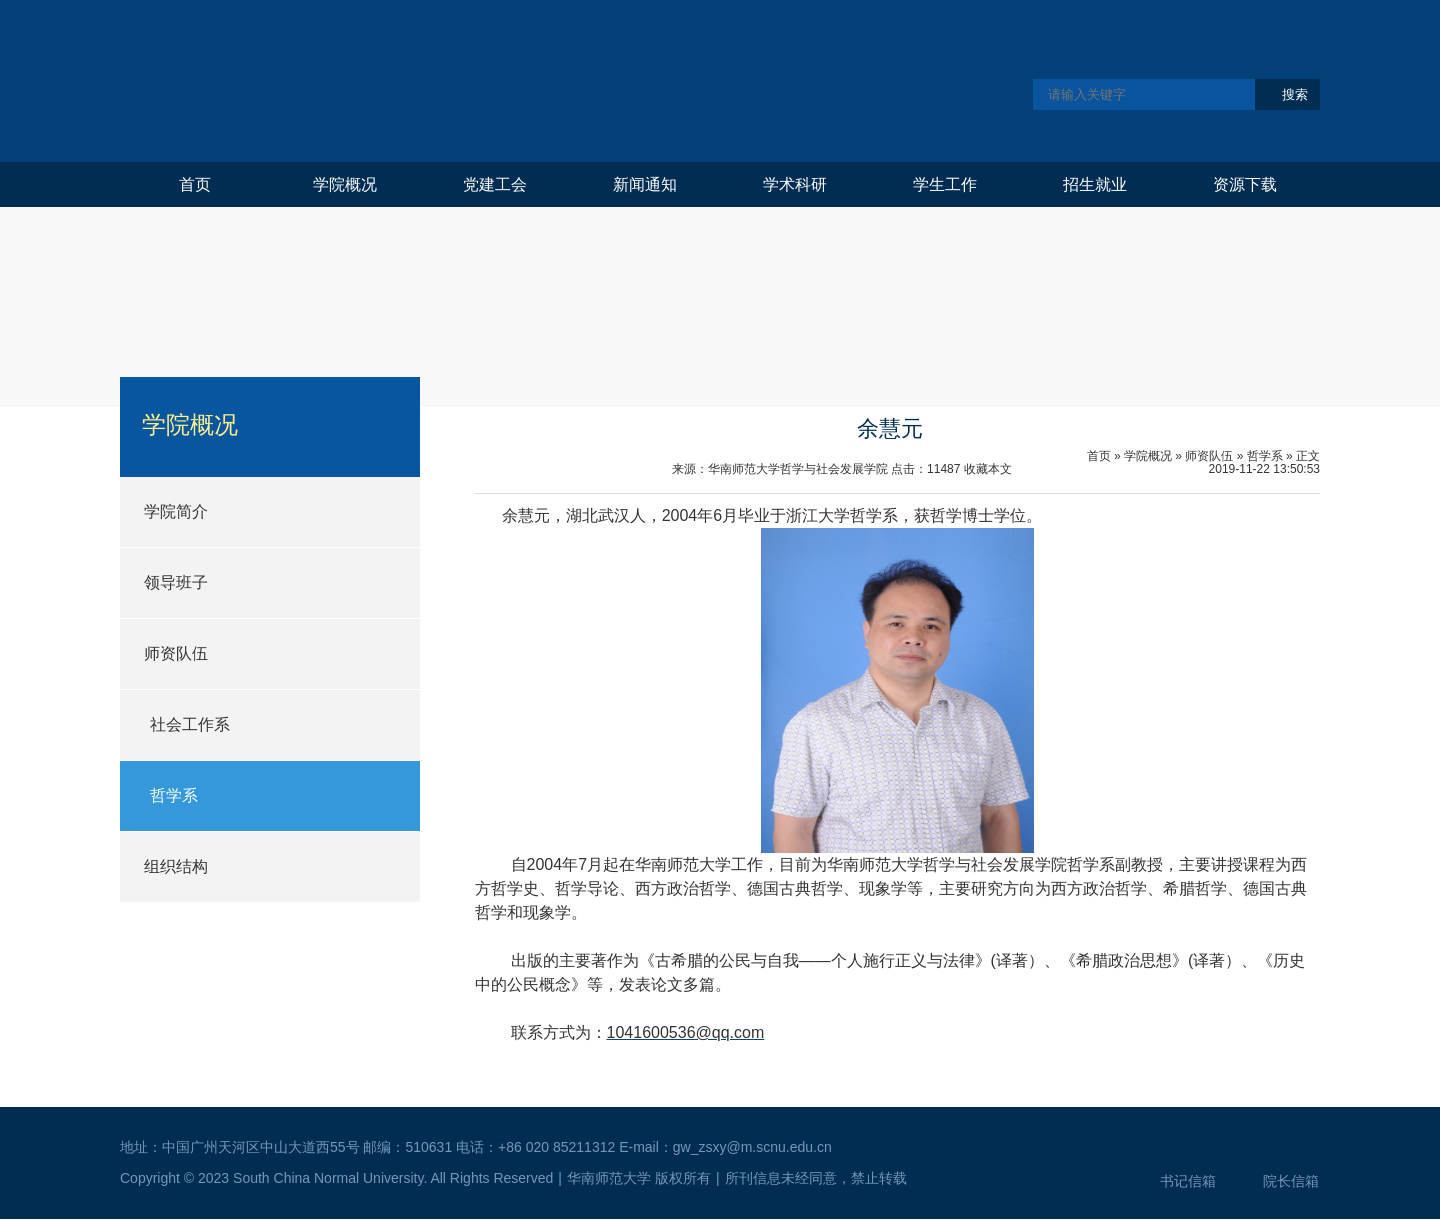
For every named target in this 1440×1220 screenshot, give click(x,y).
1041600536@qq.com (686, 1032)
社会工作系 (190, 724)
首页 (195, 184)
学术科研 (795, 184)
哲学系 (174, 795)
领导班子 (176, 582)
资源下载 (1245, 184)
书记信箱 (1188, 1181)
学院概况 (345, 184)
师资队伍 (176, 653)
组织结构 (176, 866)
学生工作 (945, 184)
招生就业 (1095, 184)
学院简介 (176, 511)
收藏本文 (988, 469)
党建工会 (495, 184)
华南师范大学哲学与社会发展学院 (437, 80)
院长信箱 (1291, 1181)
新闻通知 (645, 184)
